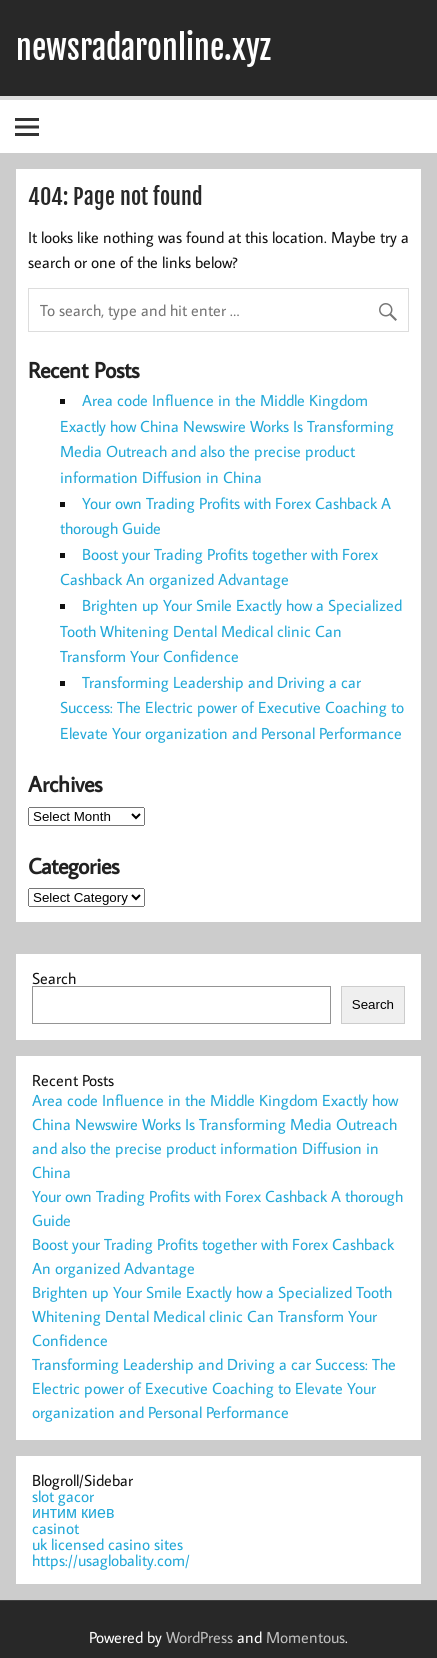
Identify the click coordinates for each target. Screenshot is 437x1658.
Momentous (305, 1637)
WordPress (199, 1637)
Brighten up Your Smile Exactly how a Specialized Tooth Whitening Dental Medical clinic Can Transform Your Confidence (231, 630)
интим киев (73, 1512)
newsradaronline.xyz (143, 48)
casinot (55, 1528)
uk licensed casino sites (107, 1544)
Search (54, 978)
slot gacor (63, 1496)
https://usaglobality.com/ (111, 1560)
